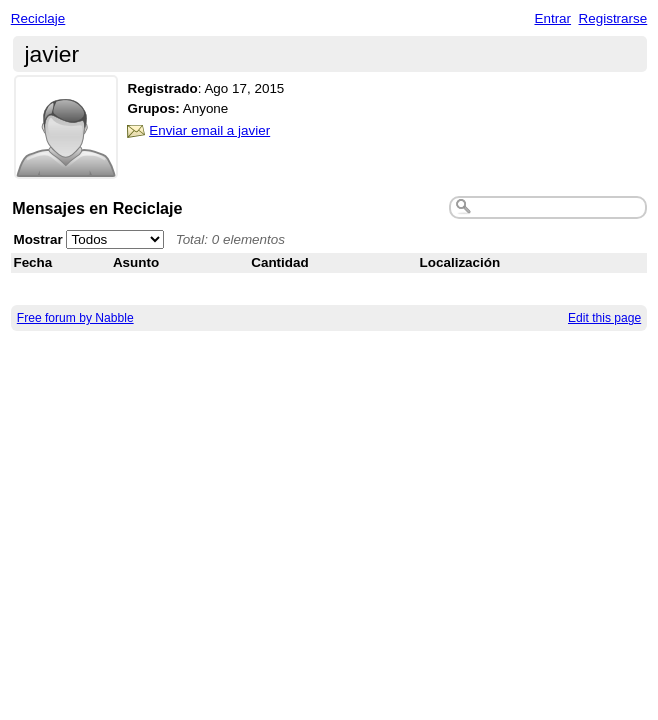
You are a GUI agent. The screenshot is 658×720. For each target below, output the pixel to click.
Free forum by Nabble (75, 318)
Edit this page (604, 318)
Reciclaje (38, 18)
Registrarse (613, 18)
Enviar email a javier (209, 130)
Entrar (552, 18)
